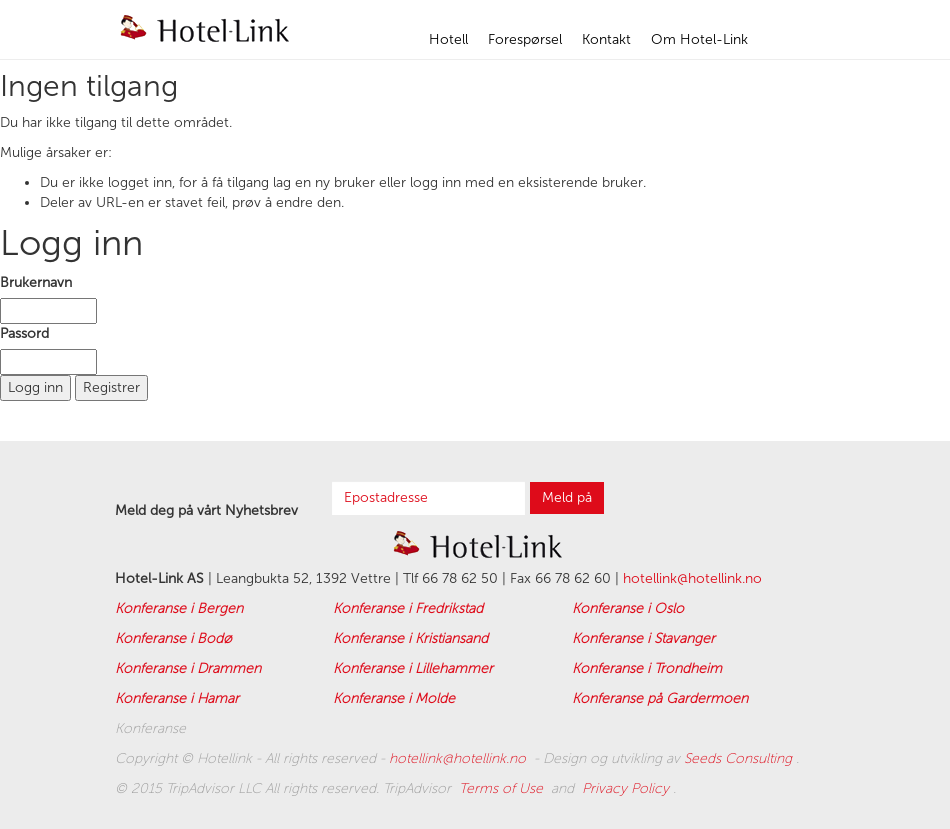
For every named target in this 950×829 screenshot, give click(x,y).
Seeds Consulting (740, 758)
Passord (24, 333)
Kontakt (606, 39)
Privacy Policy (627, 788)
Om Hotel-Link (699, 39)
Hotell (448, 39)
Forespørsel (525, 39)
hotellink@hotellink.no (692, 578)
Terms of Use (503, 788)
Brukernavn (36, 282)
